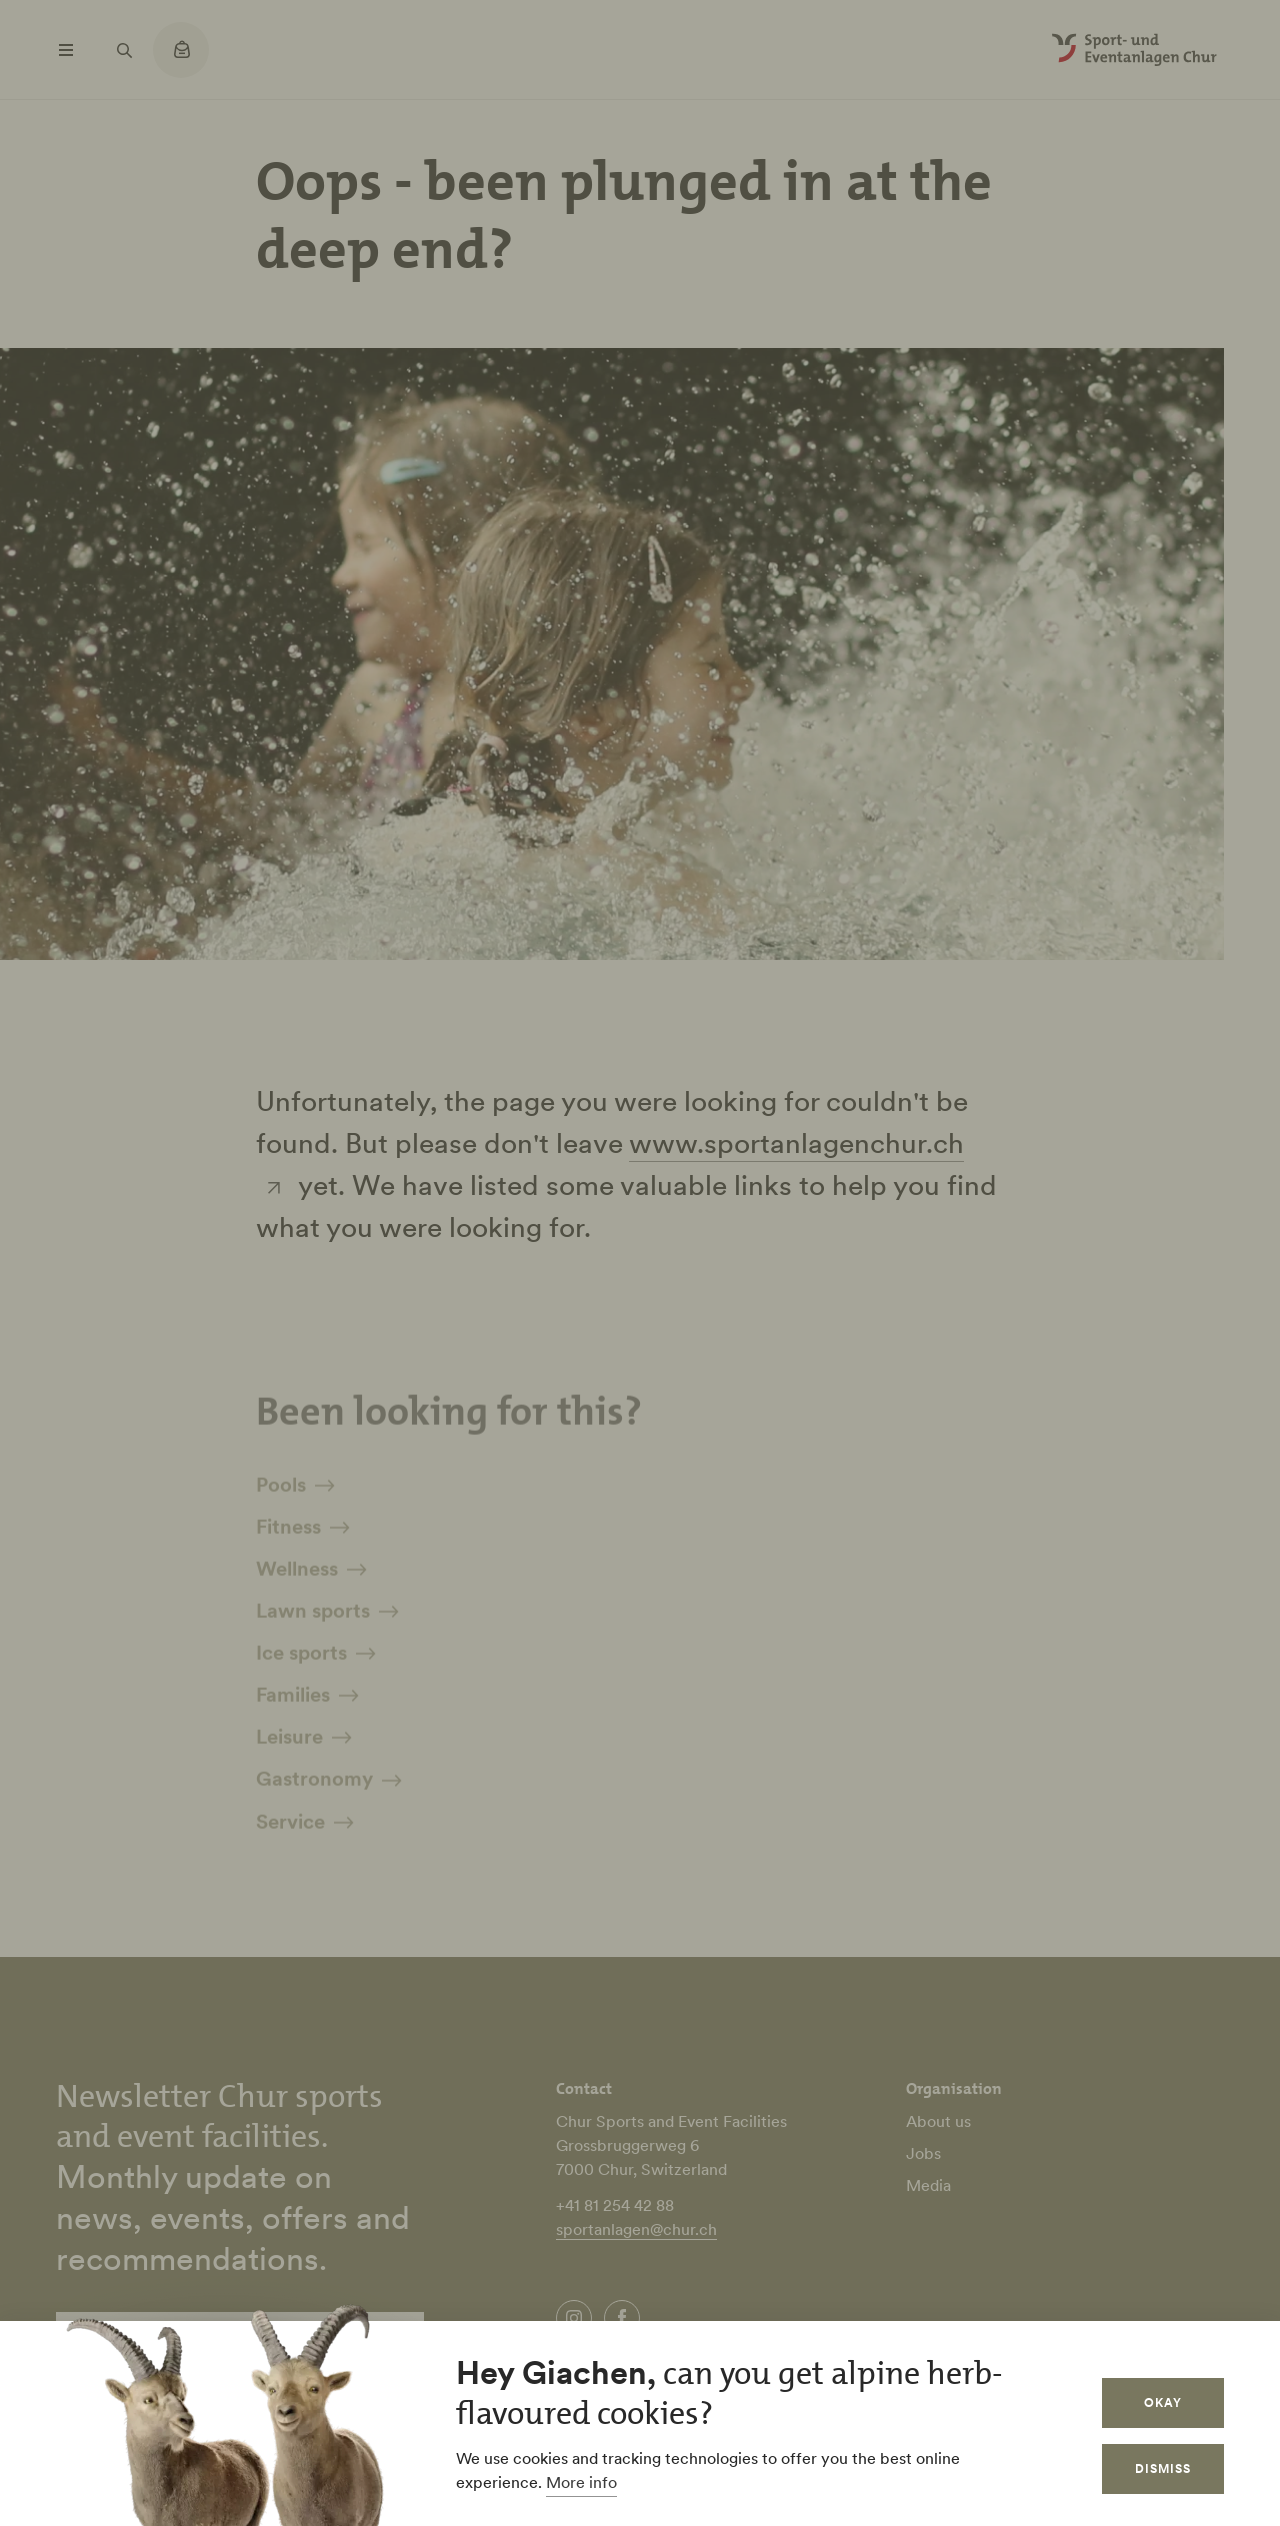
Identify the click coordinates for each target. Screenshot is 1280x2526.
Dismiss (1163, 2468)
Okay (1163, 2402)
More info (581, 2482)
